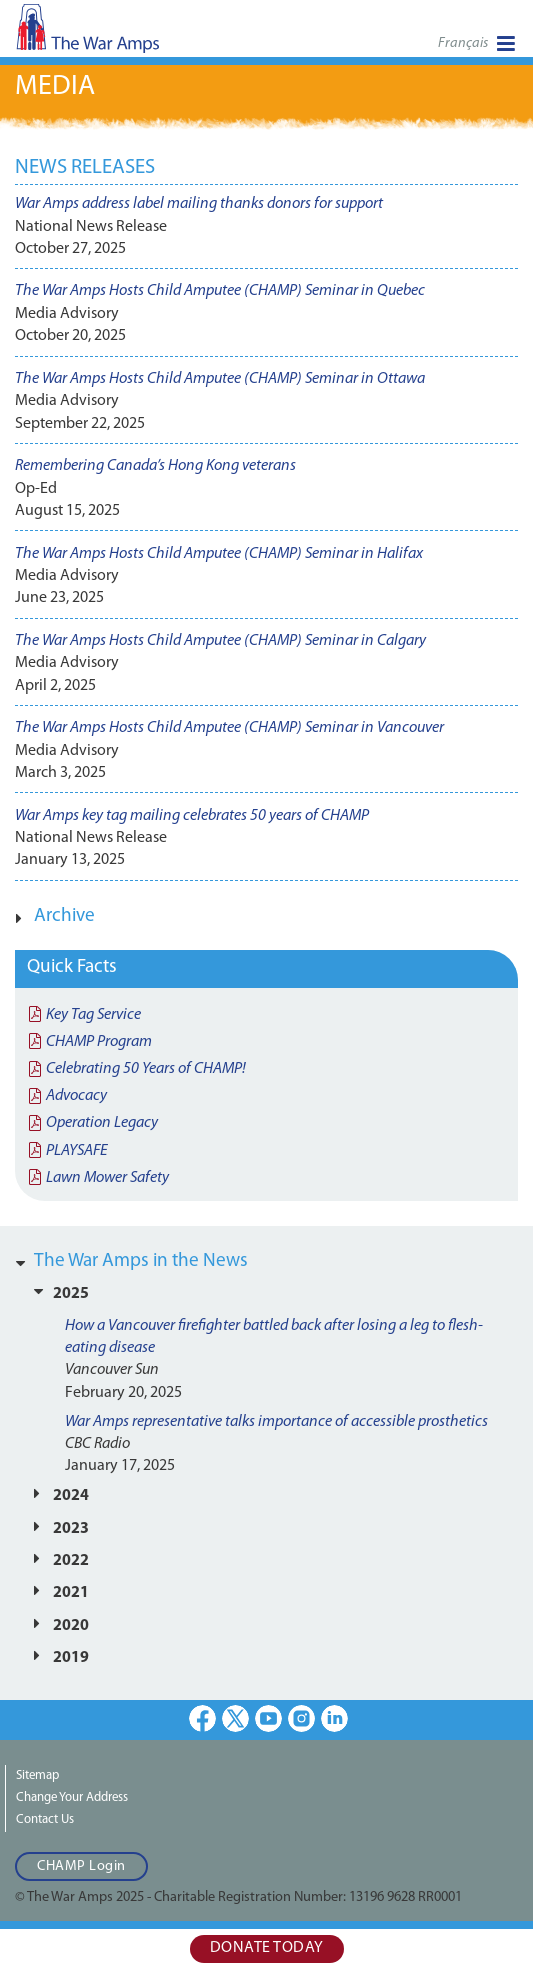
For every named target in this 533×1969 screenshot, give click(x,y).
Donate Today (267, 1948)
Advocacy (76, 1096)
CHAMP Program (99, 1042)
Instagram (301, 1718)
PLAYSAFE (77, 1151)
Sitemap (37, 1775)
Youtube (268, 1718)
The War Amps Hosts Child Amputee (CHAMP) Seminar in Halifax (219, 554)
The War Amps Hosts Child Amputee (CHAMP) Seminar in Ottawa (220, 379)
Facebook (202, 1718)
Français (463, 43)
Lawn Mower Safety (107, 1178)
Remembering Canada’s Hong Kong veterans (155, 466)
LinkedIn (334, 1718)
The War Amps (120, 34)
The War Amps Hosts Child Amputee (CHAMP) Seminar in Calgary (220, 641)
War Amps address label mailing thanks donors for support (199, 204)
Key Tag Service (93, 1015)
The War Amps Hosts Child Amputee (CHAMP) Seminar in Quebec (220, 291)
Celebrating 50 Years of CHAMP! (146, 1069)
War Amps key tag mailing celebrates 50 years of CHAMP (192, 816)
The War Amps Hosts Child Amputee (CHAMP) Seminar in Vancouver (229, 728)
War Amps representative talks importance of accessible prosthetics (276, 1422)
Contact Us (45, 1819)
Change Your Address (72, 1797)
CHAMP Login (81, 1866)
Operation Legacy (102, 1123)
